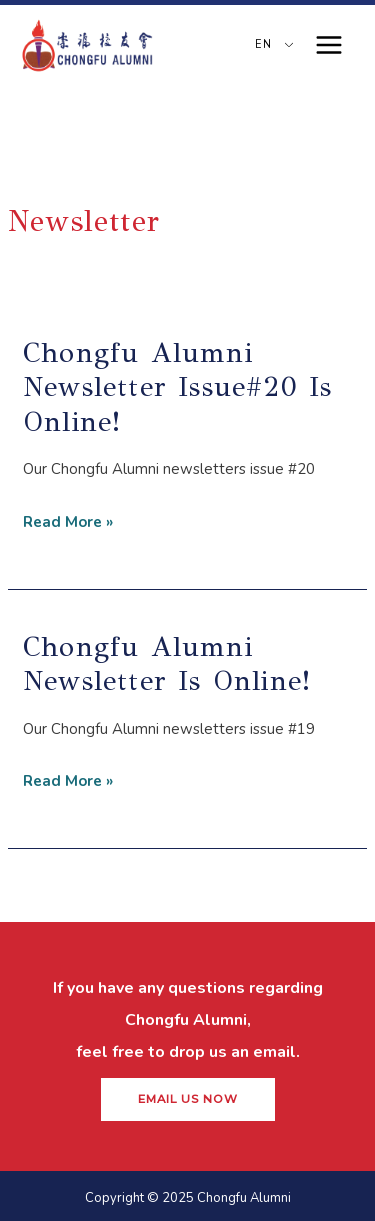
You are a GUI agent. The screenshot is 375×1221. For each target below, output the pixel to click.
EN (261, 44)
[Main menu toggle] (329, 45)
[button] (188, 1100)
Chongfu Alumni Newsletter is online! (167, 663)
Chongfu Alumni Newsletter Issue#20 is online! (177, 387)
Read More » (68, 519)
